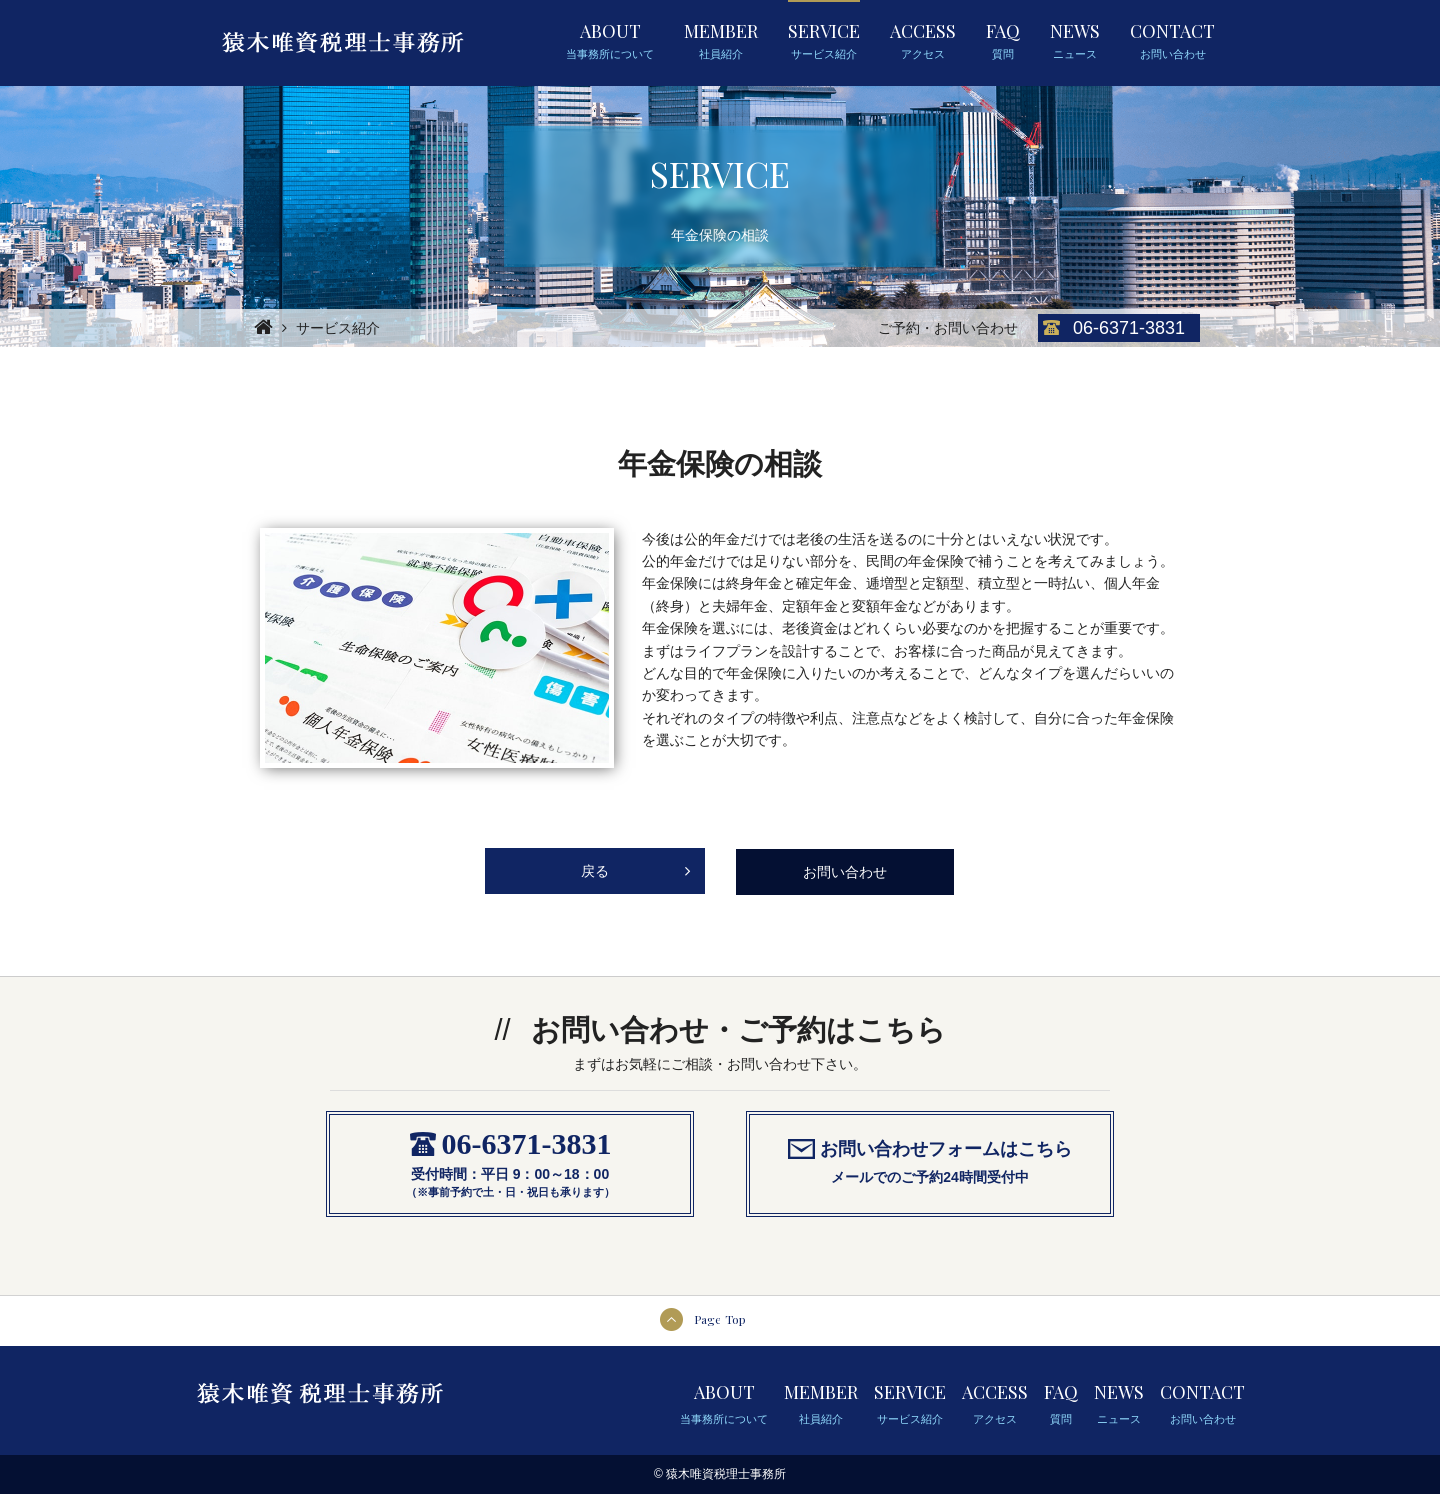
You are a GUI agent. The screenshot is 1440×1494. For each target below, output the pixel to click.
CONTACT (1172, 41)
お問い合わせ (845, 872)
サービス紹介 (338, 328)
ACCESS (923, 41)
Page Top (720, 1319)
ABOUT (610, 41)
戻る (636, 863)
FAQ (1003, 41)
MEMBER (721, 41)
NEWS (1075, 41)
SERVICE (824, 41)
